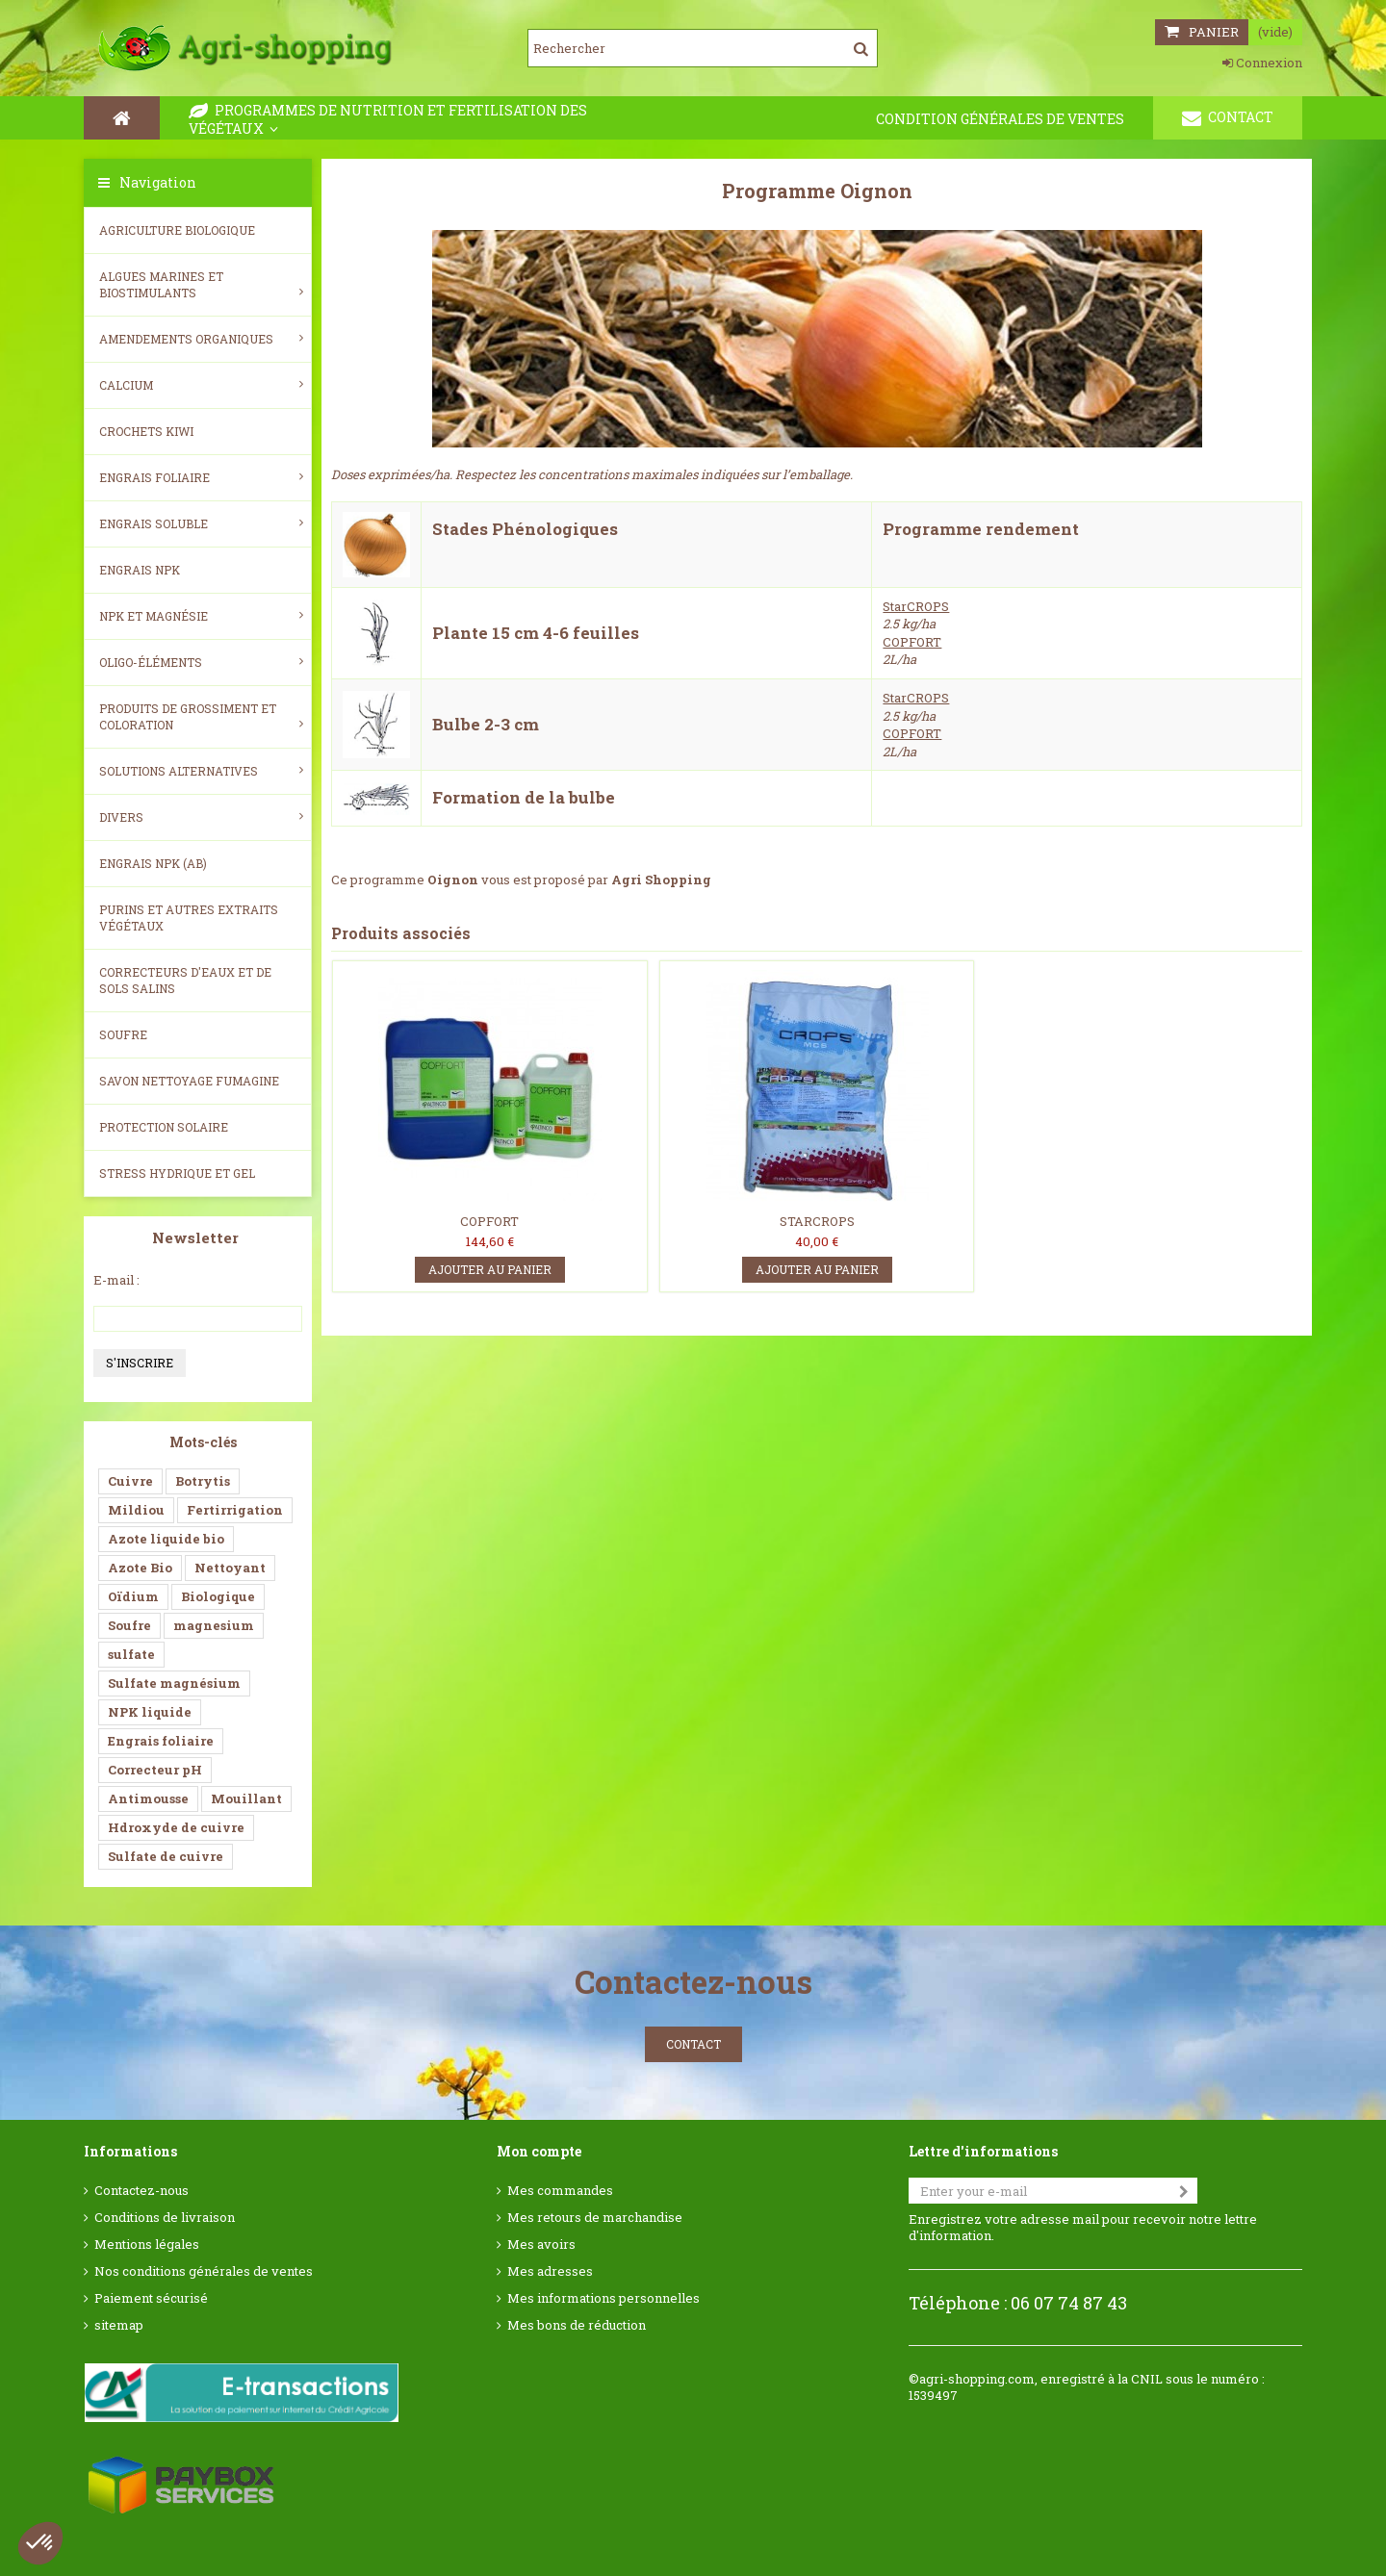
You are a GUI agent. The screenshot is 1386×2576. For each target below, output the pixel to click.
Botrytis (202, 1481)
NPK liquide (150, 1712)
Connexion (1262, 62)
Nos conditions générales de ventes (203, 2271)
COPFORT (912, 641)
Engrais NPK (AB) (153, 863)
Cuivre (130, 1481)
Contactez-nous (141, 2190)
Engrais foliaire (201, 477)
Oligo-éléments (201, 662)
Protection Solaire (163, 1127)
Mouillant (246, 1798)
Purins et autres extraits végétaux (188, 917)
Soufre (123, 1034)
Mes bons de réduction (576, 2325)
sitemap (118, 2325)
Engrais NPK (139, 569)
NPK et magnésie (201, 616)
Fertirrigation (235, 1509)
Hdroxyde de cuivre (176, 1827)
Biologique (218, 1596)
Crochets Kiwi (146, 431)
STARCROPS (817, 1221)
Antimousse (148, 1798)
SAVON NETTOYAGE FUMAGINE (189, 1080)
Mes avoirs (541, 2244)
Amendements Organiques (201, 338)
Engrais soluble (201, 523)
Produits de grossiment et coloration (201, 716)
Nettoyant (230, 1567)
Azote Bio (140, 1567)
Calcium (201, 385)
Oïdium (133, 1596)
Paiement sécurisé (151, 2298)
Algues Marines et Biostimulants (201, 284)
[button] (40, 2543)
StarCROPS (916, 606)
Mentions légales (146, 2244)
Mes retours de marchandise (594, 2217)
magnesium (213, 1625)
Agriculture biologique (177, 230)
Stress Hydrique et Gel (177, 1173)
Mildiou (136, 1509)
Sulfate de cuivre (165, 1856)
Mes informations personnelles (603, 2298)
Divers (201, 817)
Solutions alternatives (201, 770)
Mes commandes (560, 2190)
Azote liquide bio (166, 1538)
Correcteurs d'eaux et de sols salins (185, 980)
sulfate (131, 1654)
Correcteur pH (155, 1769)
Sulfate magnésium (174, 1683)
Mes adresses (550, 2271)
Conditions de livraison (164, 2217)
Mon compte (539, 2151)
